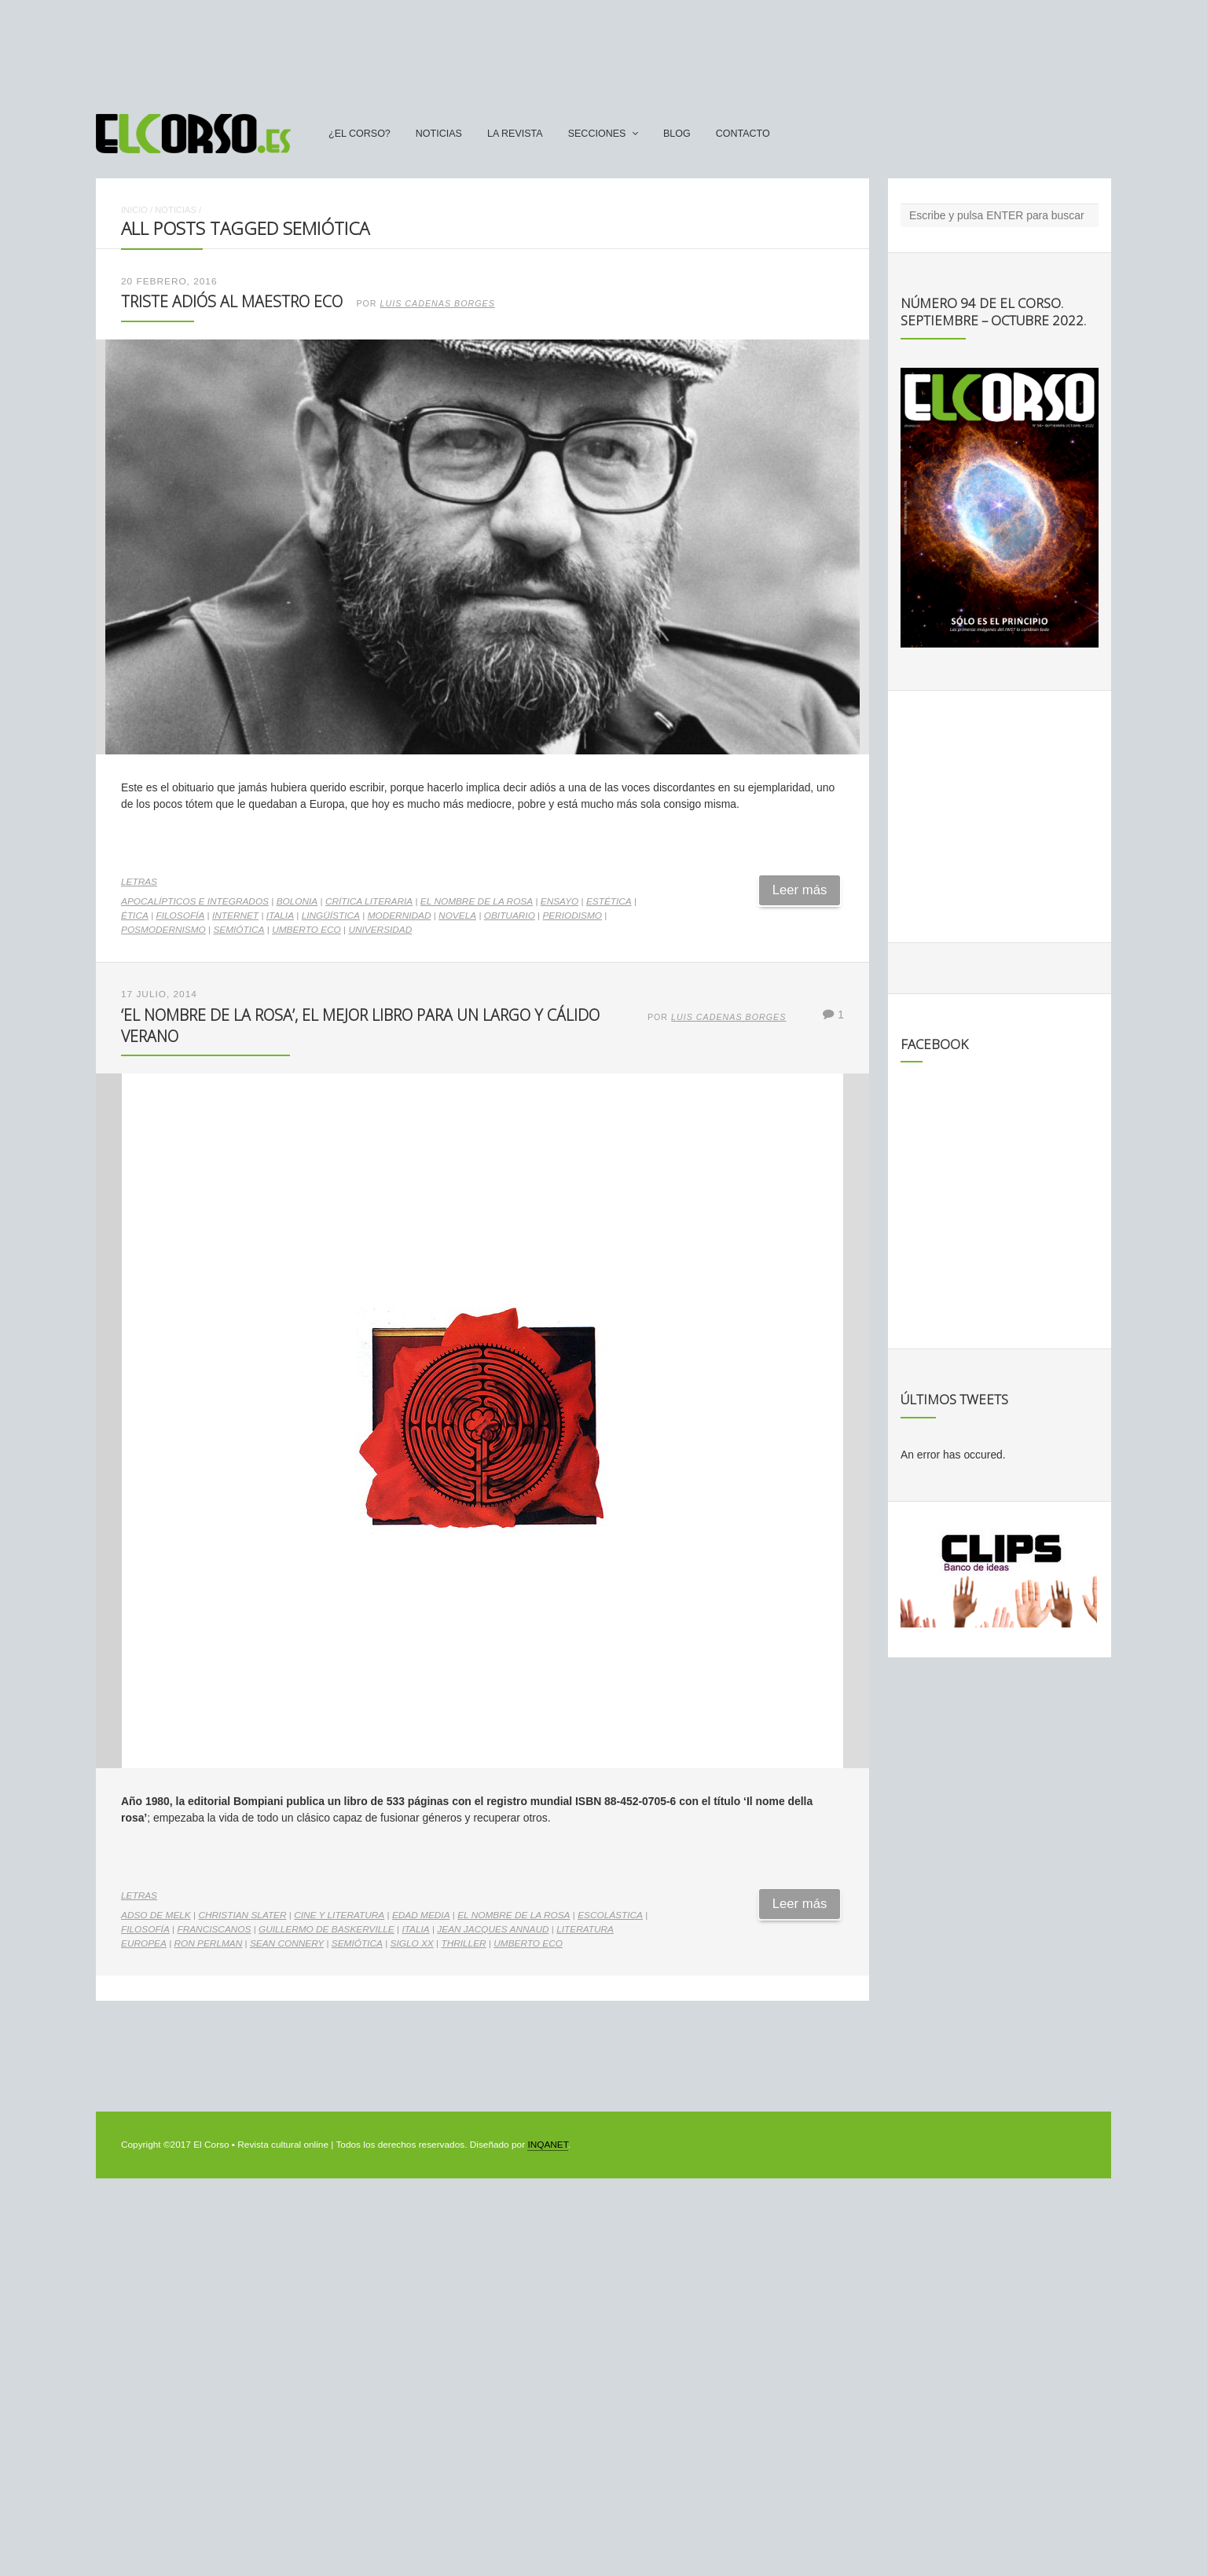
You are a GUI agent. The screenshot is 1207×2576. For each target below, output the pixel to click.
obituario (509, 915)
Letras (139, 881)
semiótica (238, 929)
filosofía (180, 915)
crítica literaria (369, 901)
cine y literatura (339, 1915)
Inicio (134, 210)
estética (609, 901)
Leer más (799, 890)
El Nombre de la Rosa (476, 901)
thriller (463, 1943)
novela (457, 915)
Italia (280, 915)
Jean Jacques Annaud (492, 1929)
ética (135, 915)
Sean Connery (287, 1943)
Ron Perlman (208, 1943)
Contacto (743, 133)
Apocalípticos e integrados (195, 901)
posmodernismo (163, 929)
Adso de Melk (156, 1915)
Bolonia (297, 901)
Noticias (439, 133)
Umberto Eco (306, 929)
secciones (597, 133)
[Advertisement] (603, 49)
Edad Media (421, 1915)
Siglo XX (412, 1943)
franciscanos (214, 1929)
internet (235, 915)
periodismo (572, 915)
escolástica (610, 1915)
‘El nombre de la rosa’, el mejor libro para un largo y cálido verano (360, 1025)
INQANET (547, 2144)
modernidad (399, 915)
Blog (677, 133)
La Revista (515, 133)
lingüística (331, 915)
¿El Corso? (359, 133)
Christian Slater (242, 1915)
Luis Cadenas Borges (437, 303)
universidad (380, 929)
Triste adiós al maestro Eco (232, 301)
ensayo (559, 901)
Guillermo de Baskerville (326, 1929)
